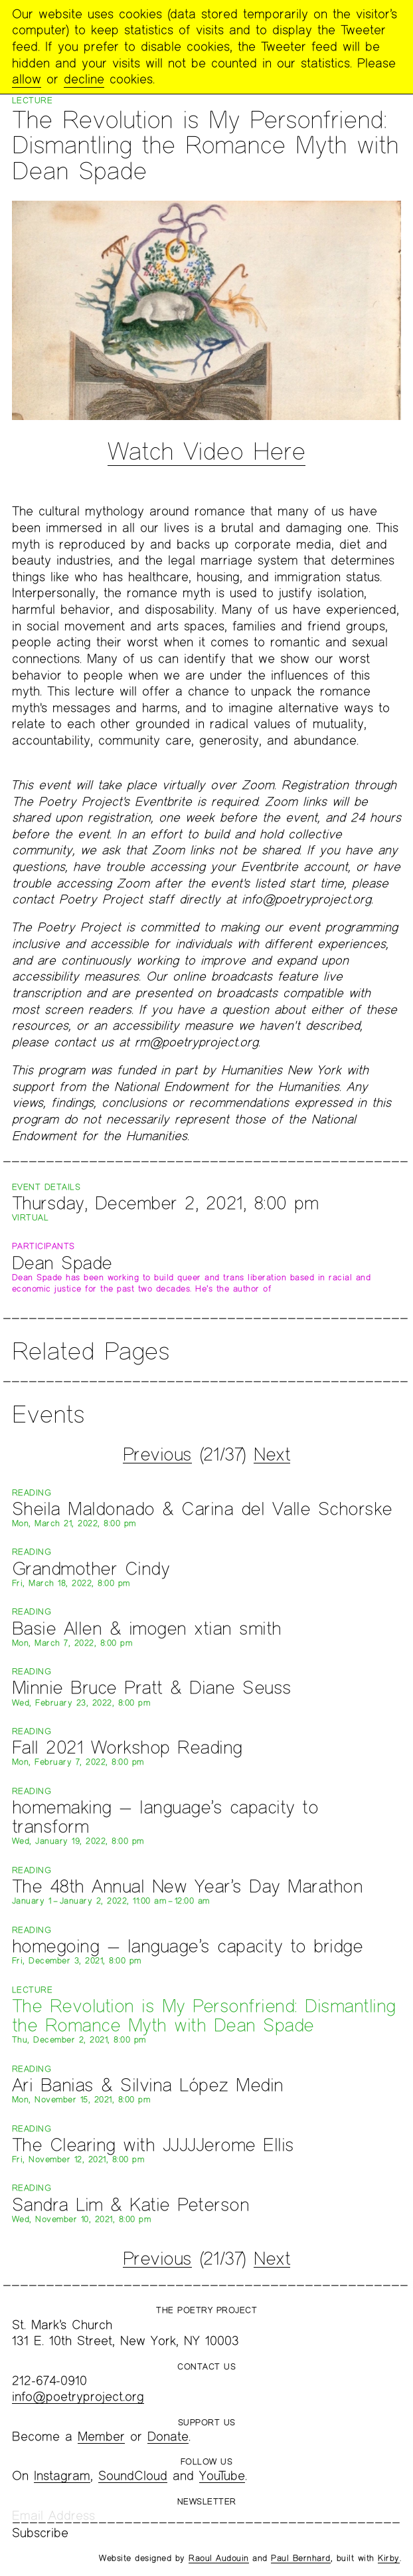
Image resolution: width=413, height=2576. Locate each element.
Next (272, 1453)
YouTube (222, 2475)
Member (101, 2436)
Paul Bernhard (301, 2558)
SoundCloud (132, 2475)
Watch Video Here (206, 450)
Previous (157, 1453)
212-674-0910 (49, 2380)
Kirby (389, 2558)
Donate (168, 2436)
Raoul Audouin (219, 2558)
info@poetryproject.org (78, 2396)
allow (26, 78)
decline (84, 78)
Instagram (62, 2475)
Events (48, 1413)
